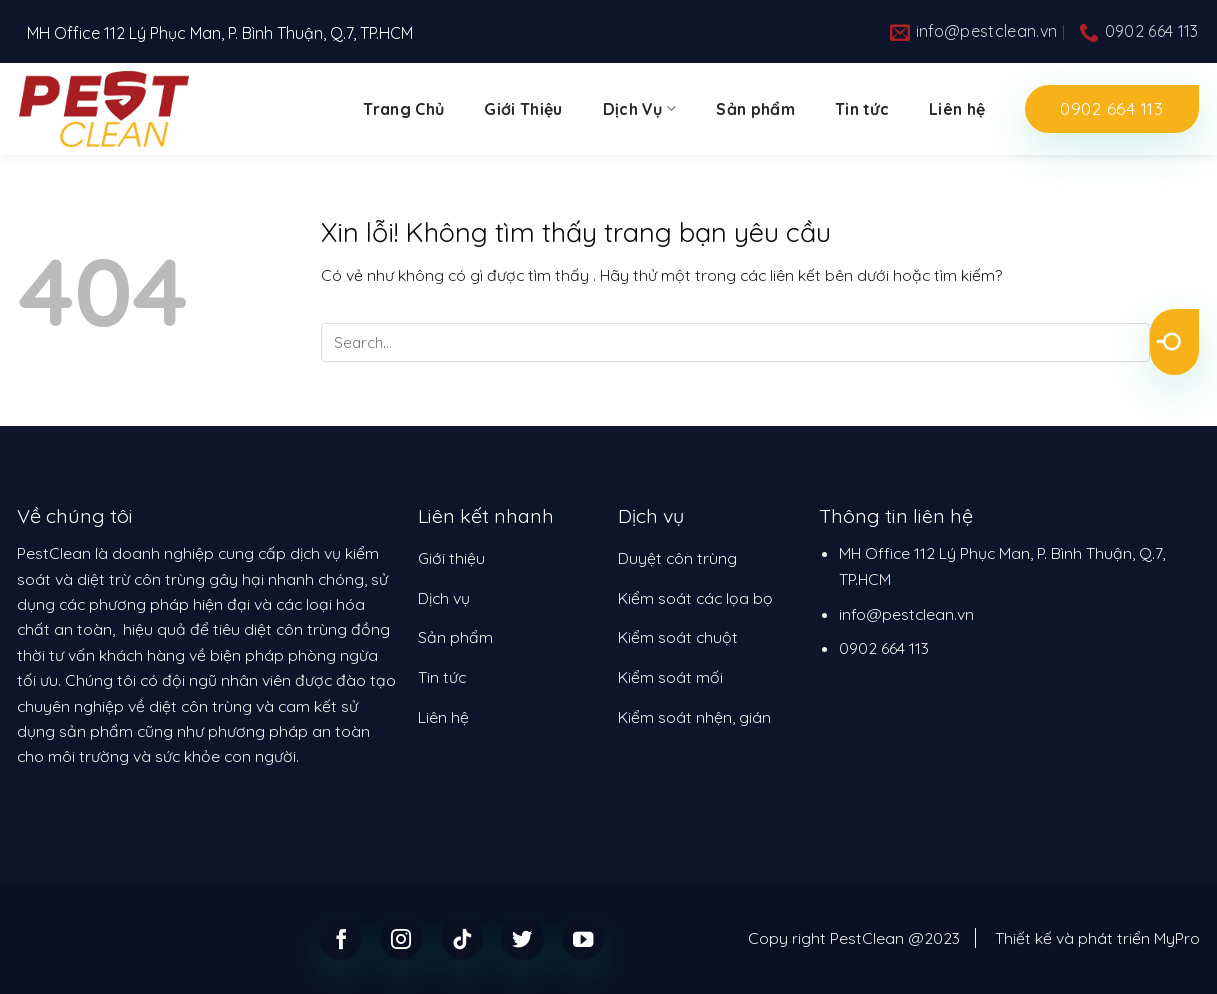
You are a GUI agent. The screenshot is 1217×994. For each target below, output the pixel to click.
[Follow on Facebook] (341, 938)
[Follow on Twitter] (522, 938)
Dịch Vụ (640, 109)
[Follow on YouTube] (583, 938)
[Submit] (1174, 342)
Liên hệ (957, 109)
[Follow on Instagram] (401, 938)
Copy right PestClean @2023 (854, 938)
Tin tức (862, 109)
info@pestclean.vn (906, 614)
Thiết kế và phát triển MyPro (1097, 938)
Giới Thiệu (523, 109)
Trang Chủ (403, 109)
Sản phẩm (755, 109)
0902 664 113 (884, 648)
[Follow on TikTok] (462, 938)
